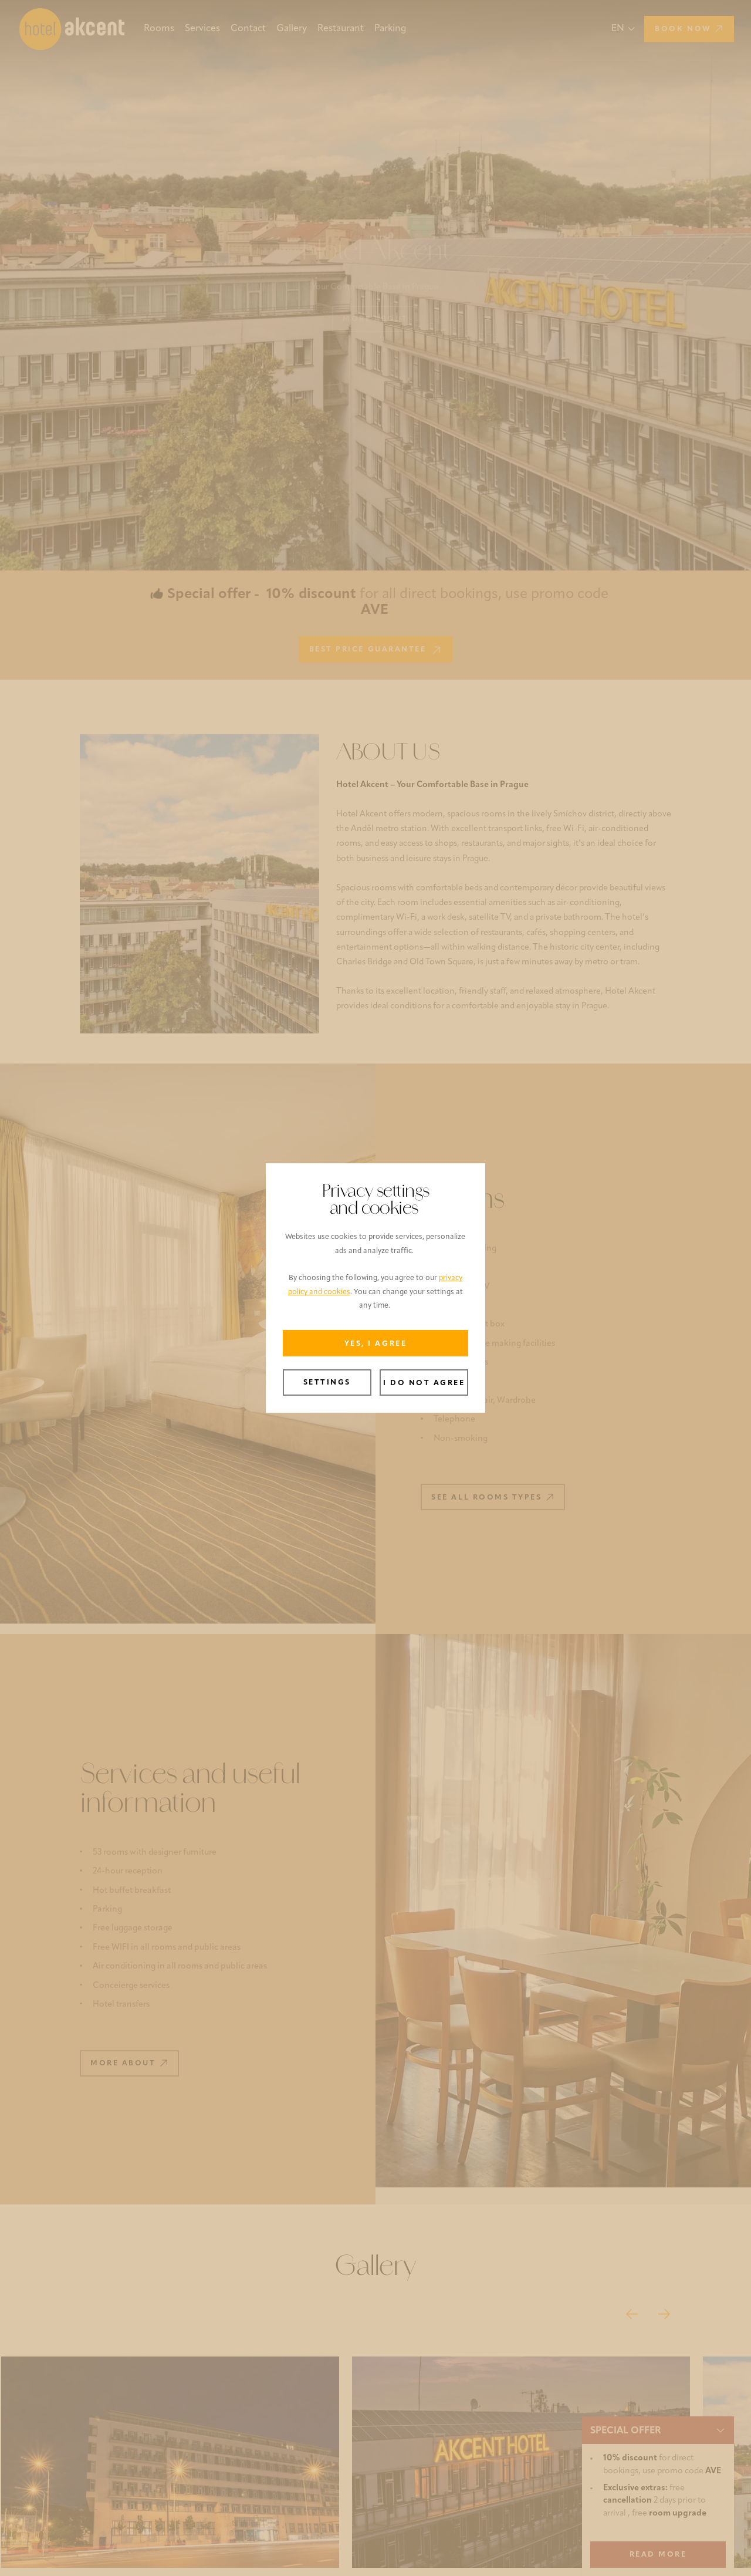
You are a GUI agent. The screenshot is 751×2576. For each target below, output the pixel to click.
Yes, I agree (375, 1344)
